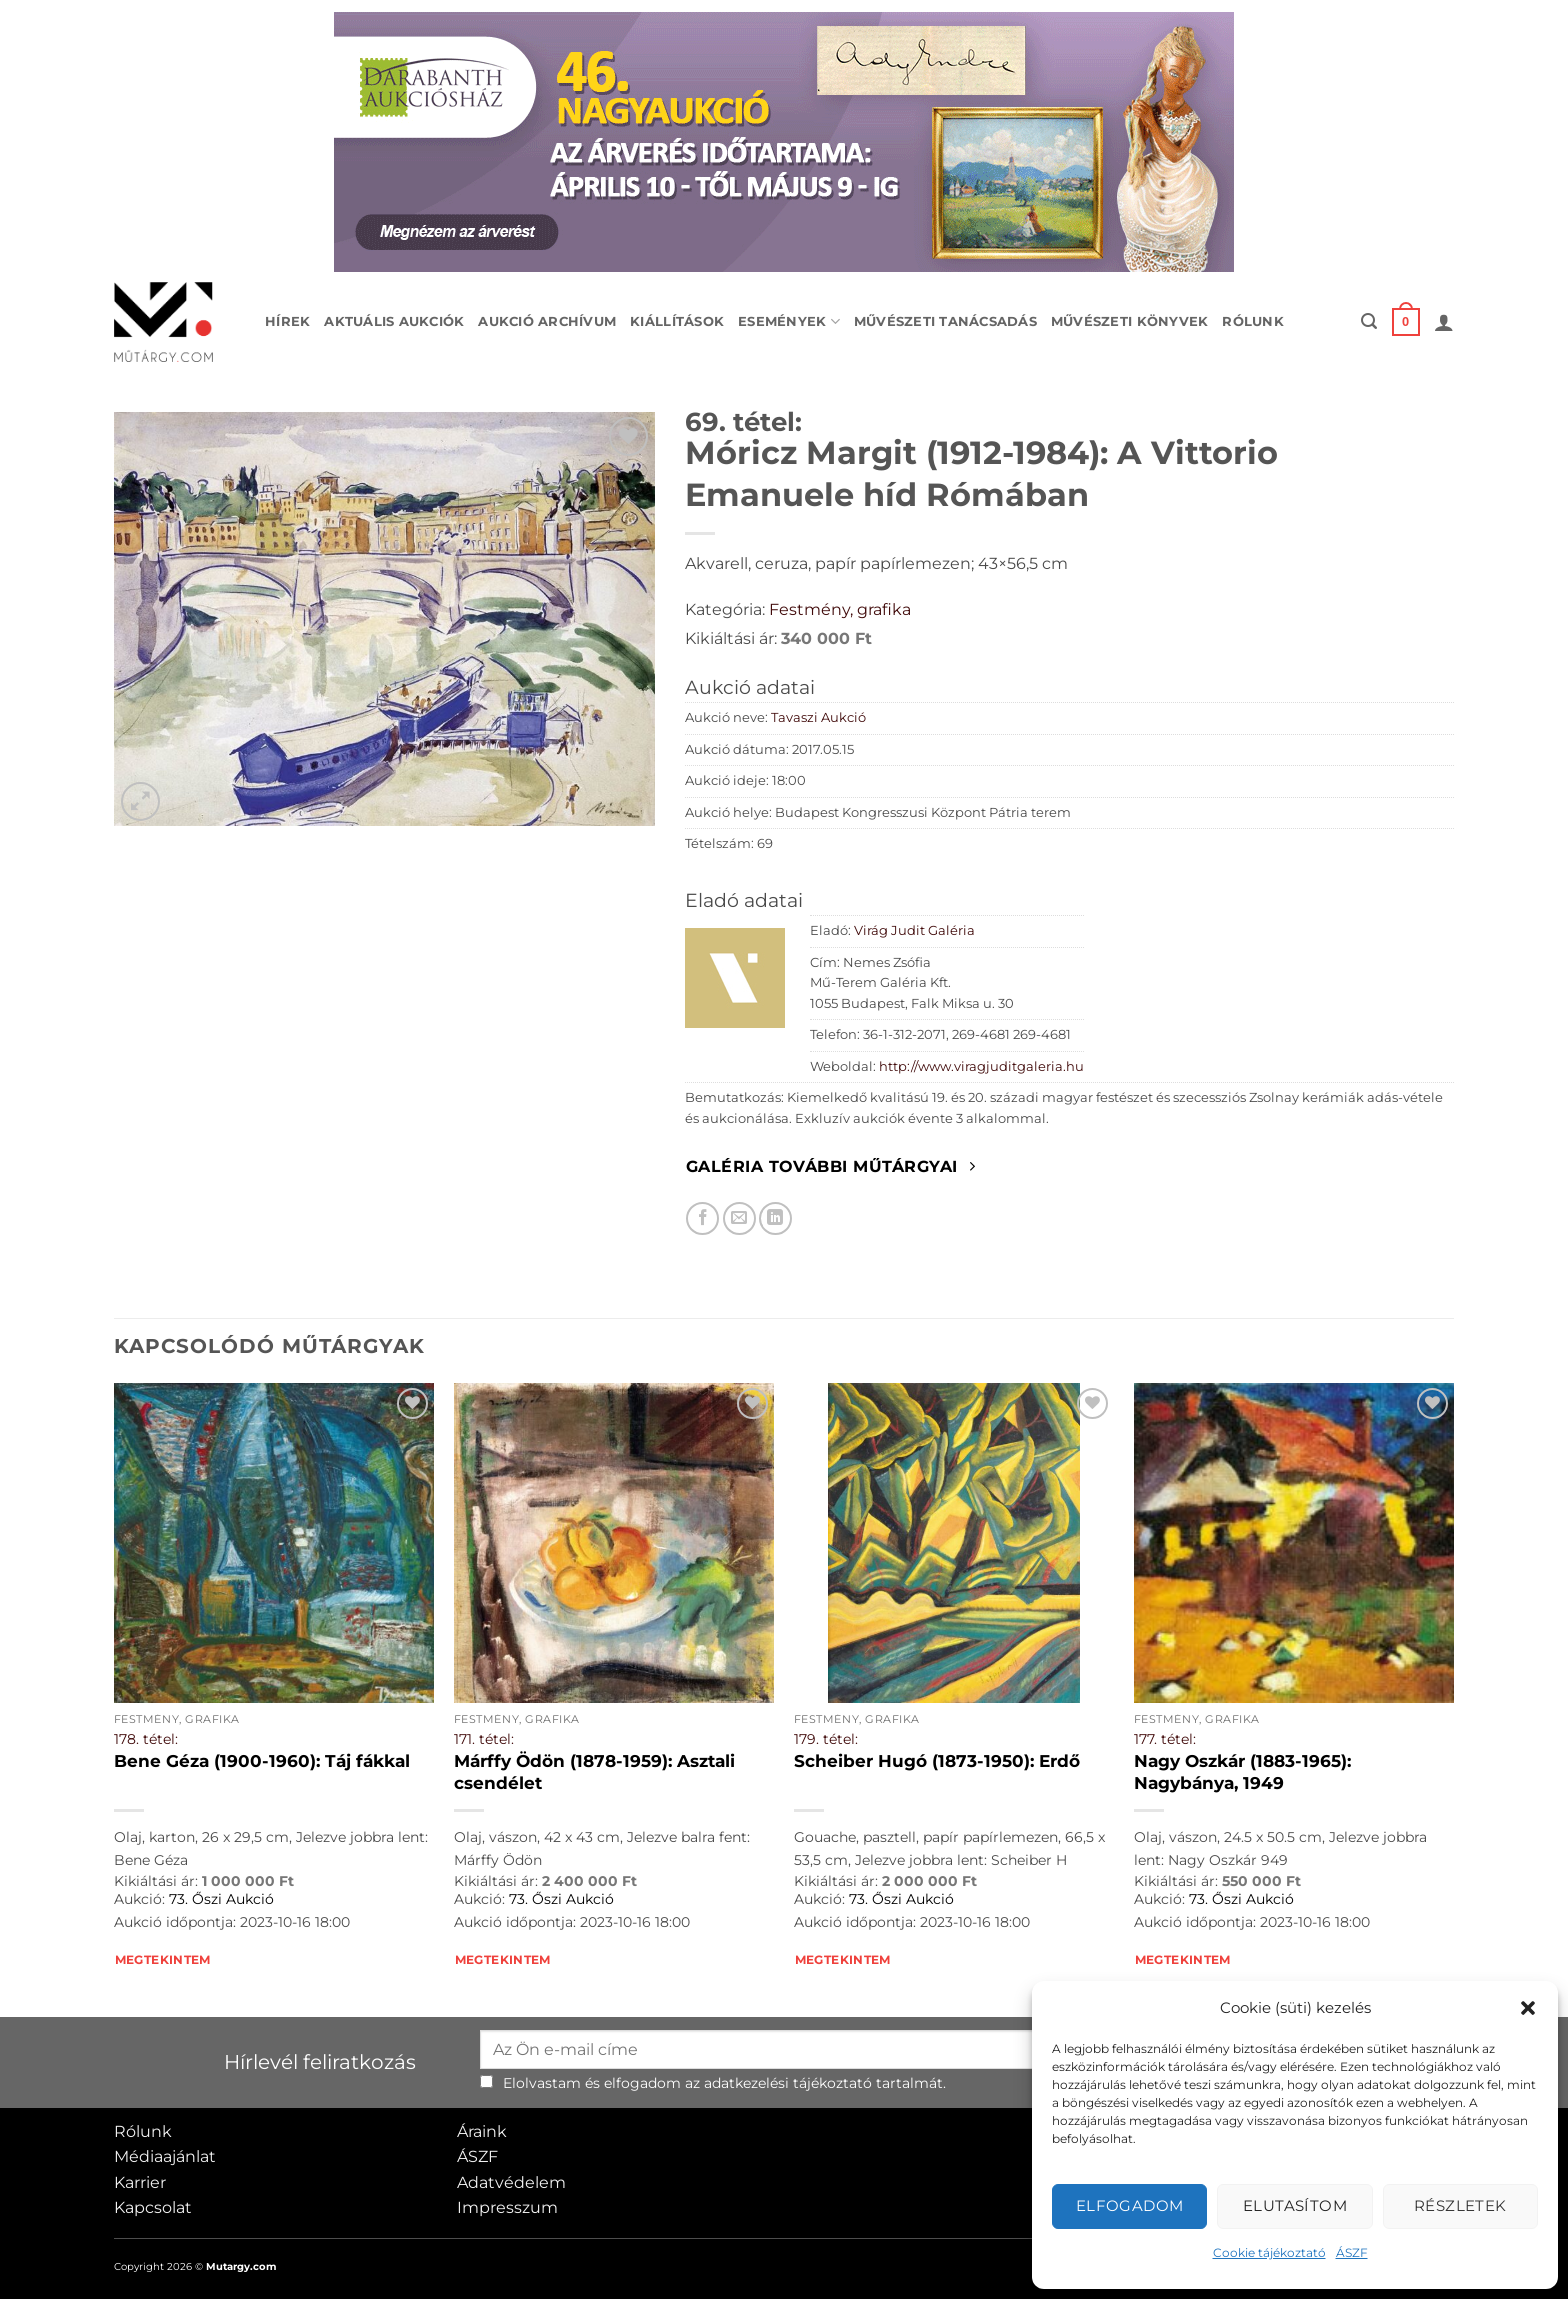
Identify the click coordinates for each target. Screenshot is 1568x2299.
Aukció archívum (547, 321)
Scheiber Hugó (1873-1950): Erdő (937, 1761)
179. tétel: (826, 1739)
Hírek (287, 321)
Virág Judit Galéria (914, 930)
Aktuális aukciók (394, 321)
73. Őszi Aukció (221, 1899)
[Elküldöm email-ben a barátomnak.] (739, 1218)
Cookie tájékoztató (1269, 2252)
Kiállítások (677, 321)
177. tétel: (1165, 1739)
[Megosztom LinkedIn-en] (775, 1218)
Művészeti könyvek (1129, 321)
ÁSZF (1352, 2252)
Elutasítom (1295, 2205)
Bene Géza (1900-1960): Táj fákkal (262, 1761)
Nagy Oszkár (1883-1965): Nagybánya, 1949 (1242, 1772)
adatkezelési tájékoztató (788, 2083)
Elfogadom (1130, 2205)
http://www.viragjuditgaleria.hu (981, 1066)
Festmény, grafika (840, 609)
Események (789, 321)
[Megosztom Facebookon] (702, 1218)
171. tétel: (484, 1739)
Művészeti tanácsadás (945, 321)
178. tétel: (146, 1739)
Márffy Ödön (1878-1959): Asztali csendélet (594, 1772)
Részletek (1460, 2205)
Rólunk (1253, 321)
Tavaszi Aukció (818, 717)
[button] (1528, 2008)
